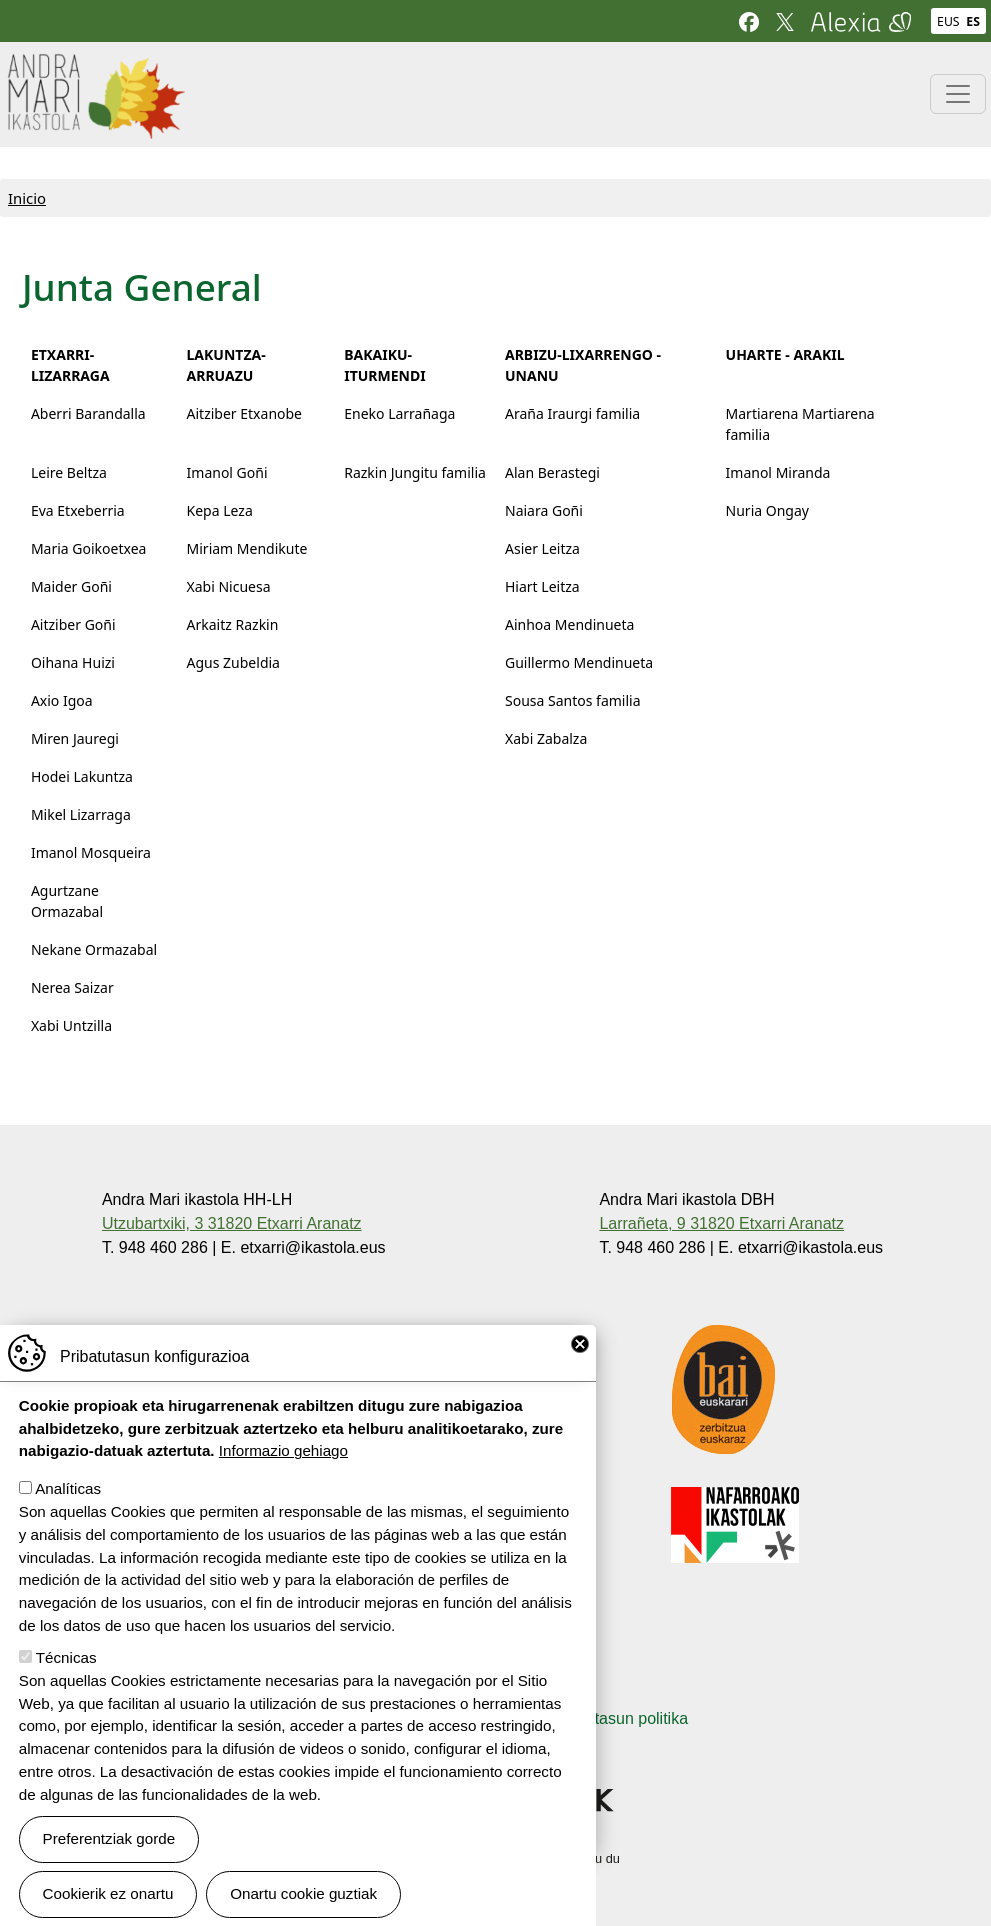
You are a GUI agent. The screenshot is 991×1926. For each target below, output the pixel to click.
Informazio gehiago (283, 1470)
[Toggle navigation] (958, 94)
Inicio (27, 198)
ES (973, 21)
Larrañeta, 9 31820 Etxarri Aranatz (721, 1223)
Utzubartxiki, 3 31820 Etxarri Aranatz (232, 1223)
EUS (948, 21)
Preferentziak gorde (109, 1858)
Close (580, 1364)
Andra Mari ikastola (95, 66)
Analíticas (68, 1508)
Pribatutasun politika (616, 1718)
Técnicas (66, 1677)
